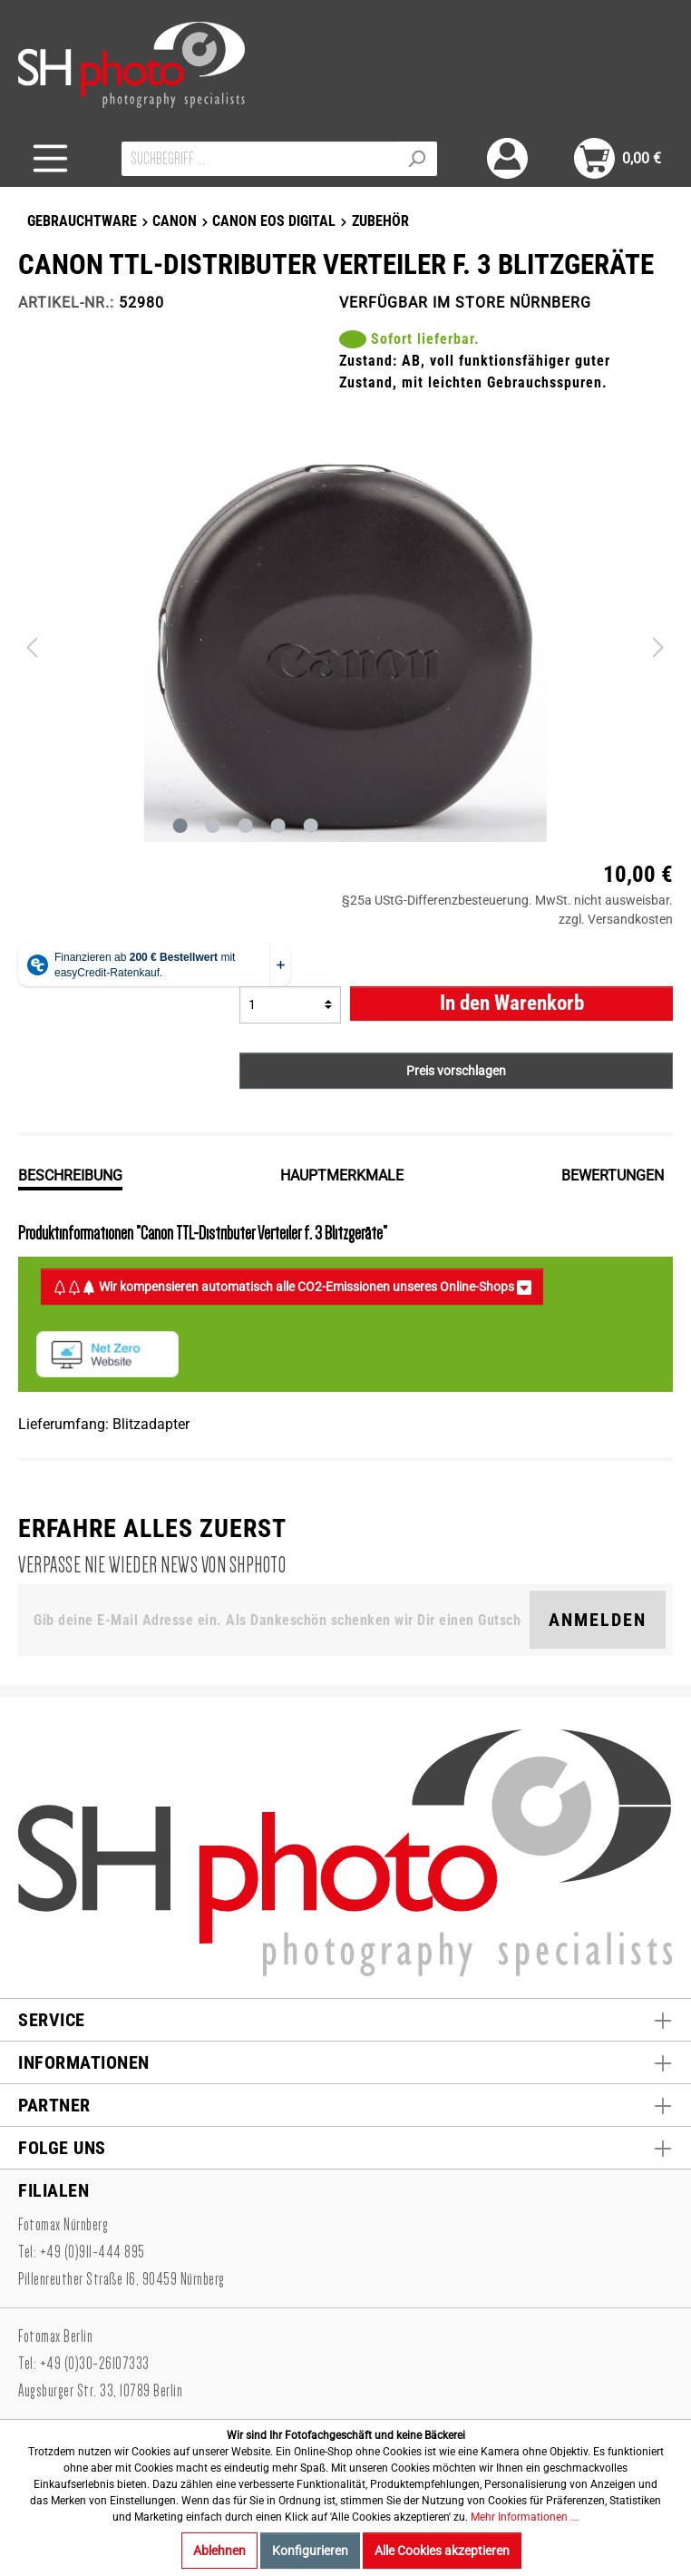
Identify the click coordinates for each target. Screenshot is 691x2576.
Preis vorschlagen (456, 1070)
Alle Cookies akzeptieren (442, 2550)
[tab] (70, 1174)
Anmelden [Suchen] (598, 1620)
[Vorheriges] (31, 647)
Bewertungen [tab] (612, 1175)
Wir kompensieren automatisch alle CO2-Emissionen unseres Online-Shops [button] (292, 1287)
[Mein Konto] (507, 158)
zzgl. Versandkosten (616, 919)
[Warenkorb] (617, 158)
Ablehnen (219, 2550)
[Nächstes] (658, 647)
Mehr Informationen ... (525, 2517)
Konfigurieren (310, 2550)
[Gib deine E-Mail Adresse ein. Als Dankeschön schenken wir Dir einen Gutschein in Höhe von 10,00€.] (277, 1620)
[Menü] (50, 158)
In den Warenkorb (512, 1003)
